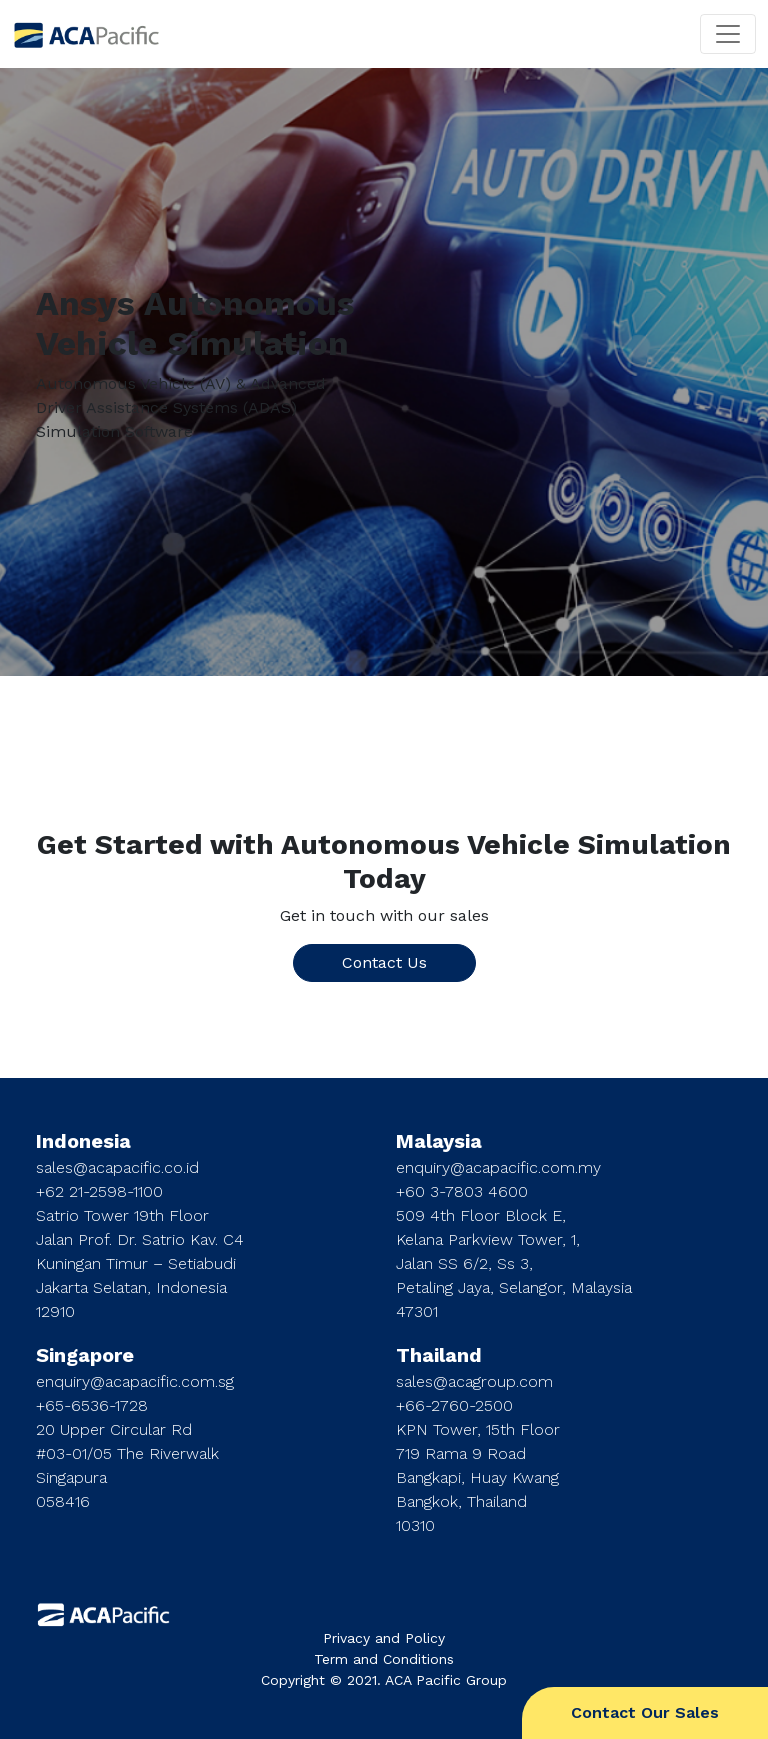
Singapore (85, 1355)
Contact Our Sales (645, 1712)
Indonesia (83, 1141)
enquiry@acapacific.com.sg (135, 1381)
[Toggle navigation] (728, 34)
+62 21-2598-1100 (99, 1191)
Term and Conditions (384, 1659)
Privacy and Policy (384, 1638)
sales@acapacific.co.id (117, 1167)
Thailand (439, 1355)
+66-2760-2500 (454, 1405)
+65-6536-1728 (92, 1405)
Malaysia (439, 1141)
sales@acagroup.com (474, 1381)
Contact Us (384, 962)
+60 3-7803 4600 (462, 1191)
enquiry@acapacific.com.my (498, 1167)
